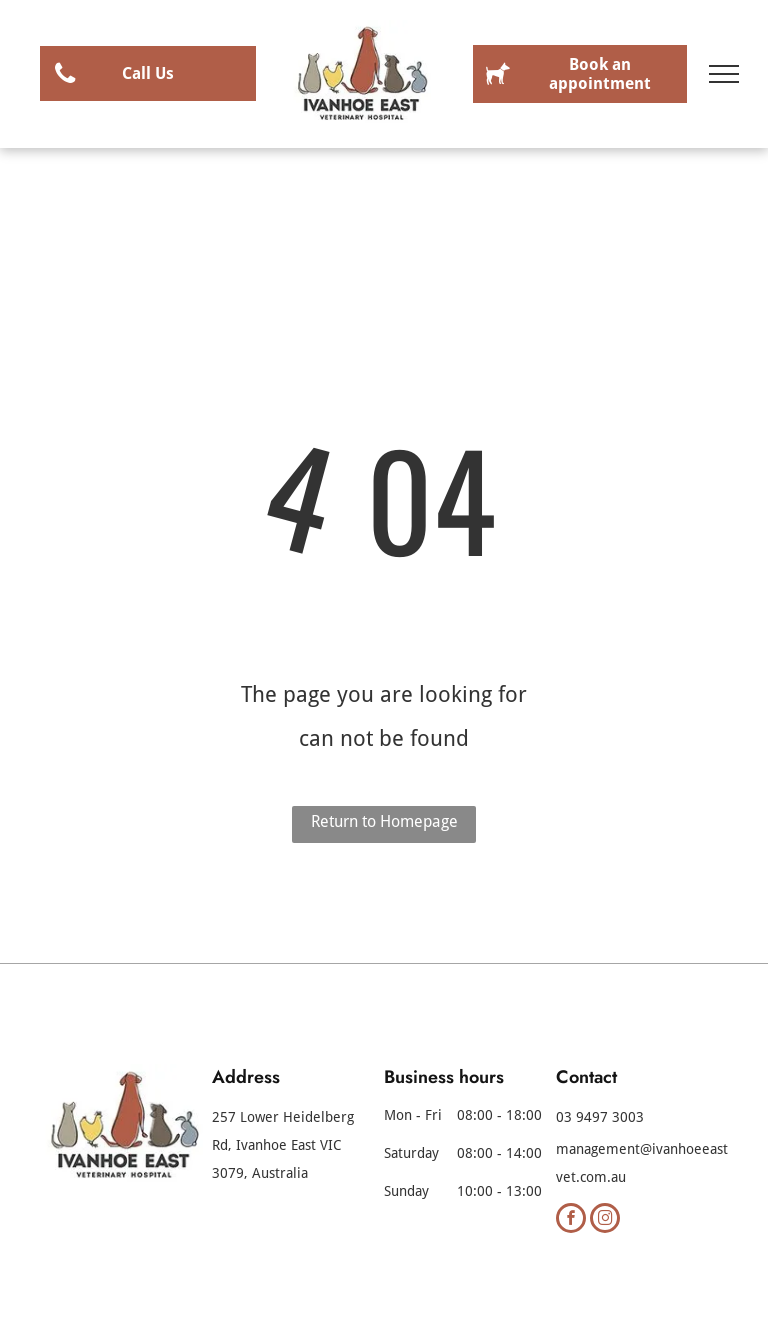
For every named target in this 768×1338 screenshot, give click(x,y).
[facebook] (571, 1220)
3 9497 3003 (604, 1117)
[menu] (724, 74)
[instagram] (605, 1220)
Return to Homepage (384, 821)
